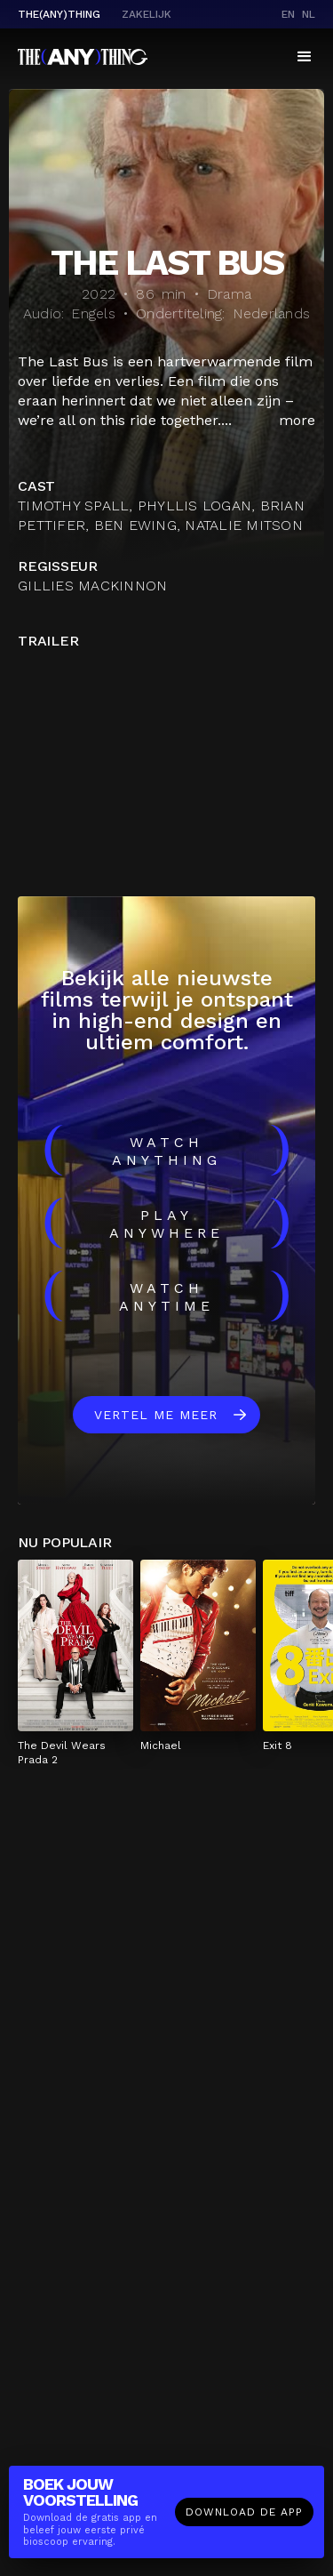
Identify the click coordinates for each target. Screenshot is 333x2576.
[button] (304, 56)
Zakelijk (146, 14)
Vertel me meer (156, 1415)
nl (308, 14)
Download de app (244, 2512)
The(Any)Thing (59, 14)
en (288, 14)
